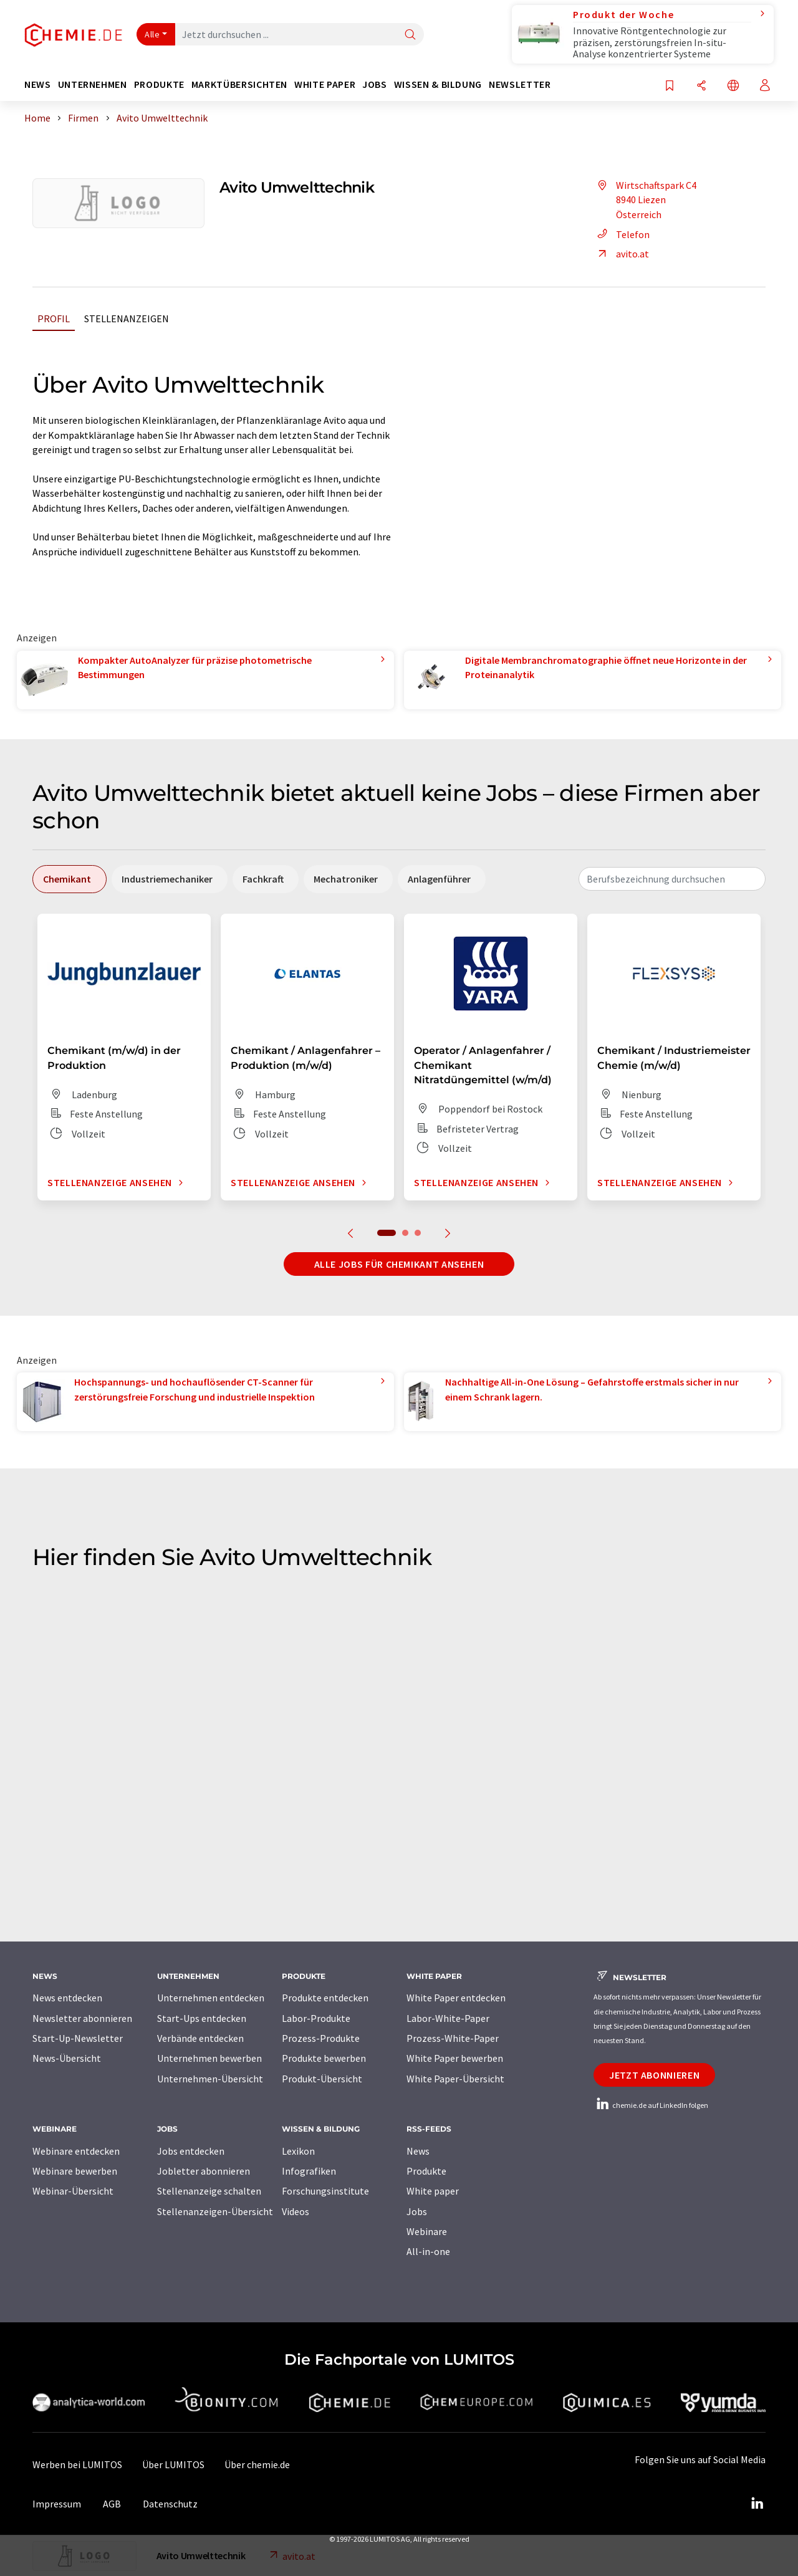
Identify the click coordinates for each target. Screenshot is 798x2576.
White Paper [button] (324, 84)
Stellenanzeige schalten (209, 2191)
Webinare (426, 2231)
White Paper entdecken (456, 1997)
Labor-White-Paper (447, 2018)
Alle (152, 34)
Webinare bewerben (74, 2171)
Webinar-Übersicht (72, 2191)
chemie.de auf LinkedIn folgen (651, 2105)
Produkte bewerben (324, 2058)
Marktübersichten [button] (239, 84)
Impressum (56, 2503)
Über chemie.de (257, 2464)
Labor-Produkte (316, 2018)
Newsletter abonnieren (82, 2018)
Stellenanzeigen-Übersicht (215, 2211)
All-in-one (428, 2251)
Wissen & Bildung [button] (438, 84)
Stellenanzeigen (126, 318)
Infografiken (309, 2171)
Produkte (426, 2171)
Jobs (416, 2211)
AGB (112, 2503)
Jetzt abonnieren (654, 2075)
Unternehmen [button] (92, 84)
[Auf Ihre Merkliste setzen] (669, 86)
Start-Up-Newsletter (77, 2038)
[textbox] (672, 878)
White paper (432, 2191)
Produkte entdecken (325, 1997)
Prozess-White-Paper (452, 2038)
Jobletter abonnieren (203, 2171)
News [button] (37, 84)
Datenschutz (170, 2503)
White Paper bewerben (454, 2058)
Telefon (622, 234)
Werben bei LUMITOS (77, 2464)
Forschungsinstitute (325, 2191)
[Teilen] (701, 86)
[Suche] (410, 35)
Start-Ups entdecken (201, 2018)
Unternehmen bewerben (209, 2058)
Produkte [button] (159, 84)
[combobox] (672, 879)
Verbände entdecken (200, 2038)
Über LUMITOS (173, 2464)
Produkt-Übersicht (322, 2078)
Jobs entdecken (190, 2151)
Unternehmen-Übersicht (210, 2078)
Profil (53, 318)
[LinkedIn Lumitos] (757, 2503)
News (418, 2151)
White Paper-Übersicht (455, 2078)
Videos (295, 2211)
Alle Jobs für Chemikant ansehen (399, 1264)
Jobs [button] (374, 84)
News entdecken (67, 1997)
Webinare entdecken (76, 2151)
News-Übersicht (66, 2058)
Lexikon (298, 2151)
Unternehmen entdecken (210, 1997)
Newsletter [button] (519, 84)
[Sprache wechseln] (733, 86)
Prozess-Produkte (321, 2038)
